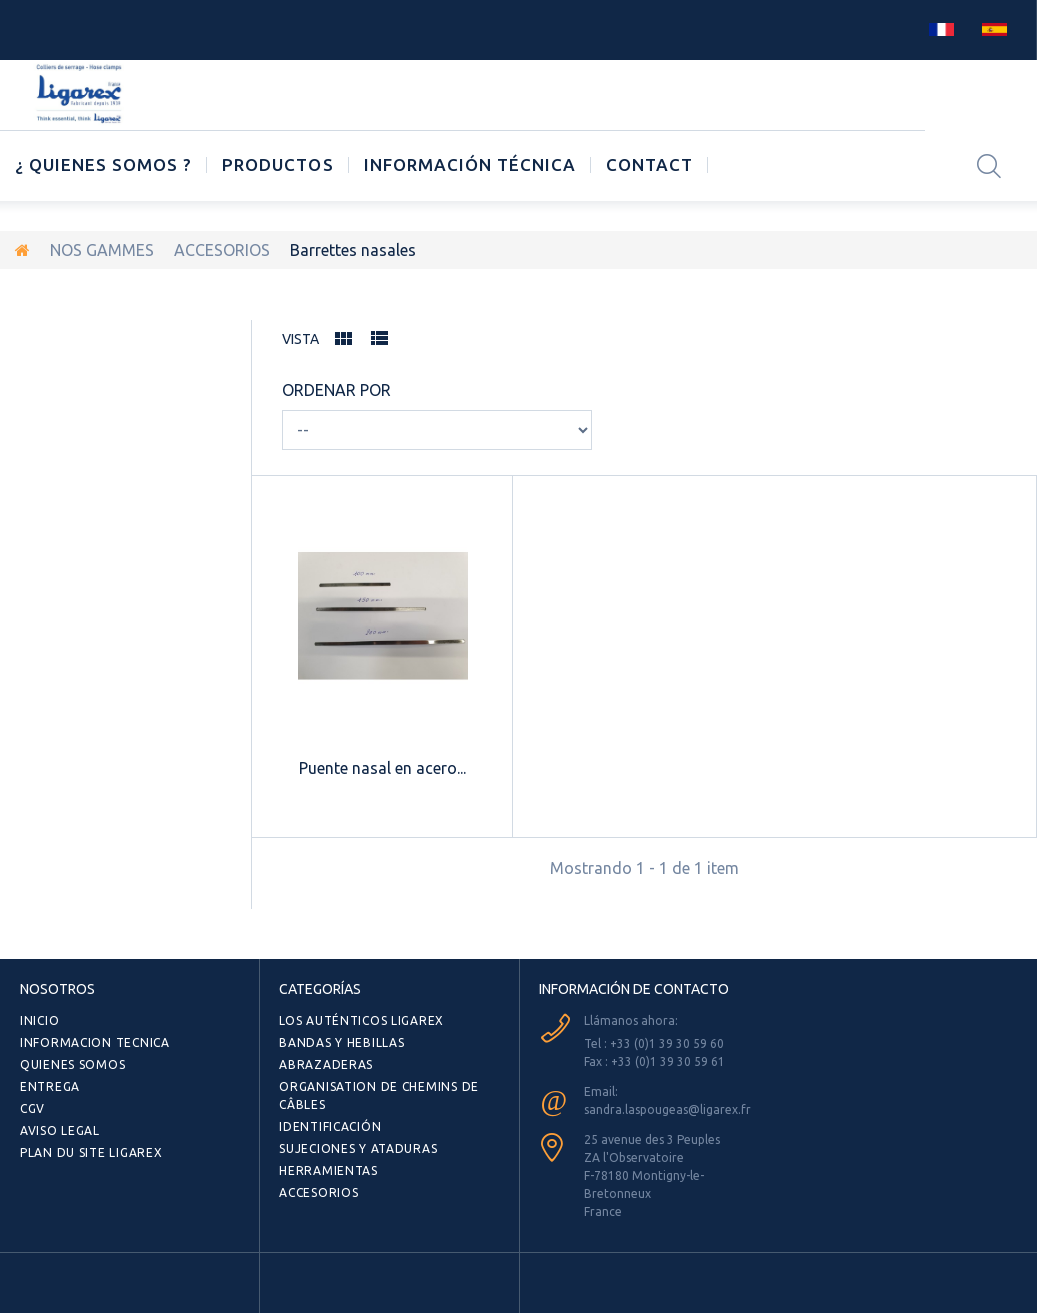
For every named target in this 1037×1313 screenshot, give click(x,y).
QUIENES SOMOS (72, 1064)
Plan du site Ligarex (91, 1152)
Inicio (39, 1020)
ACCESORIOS (222, 250)
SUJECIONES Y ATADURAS (358, 1148)
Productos (277, 164)
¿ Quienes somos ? (103, 164)
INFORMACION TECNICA (95, 1042)
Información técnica (470, 164)
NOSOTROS (57, 989)
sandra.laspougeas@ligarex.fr (667, 1109)
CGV (32, 1108)
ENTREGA (50, 1086)
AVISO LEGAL (60, 1130)
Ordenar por (336, 390)
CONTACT (649, 164)
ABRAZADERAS (326, 1064)
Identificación (330, 1126)
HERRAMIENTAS (328, 1170)
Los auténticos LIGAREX (361, 1020)
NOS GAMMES (102, 250)
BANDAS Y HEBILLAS (341, 1042)
